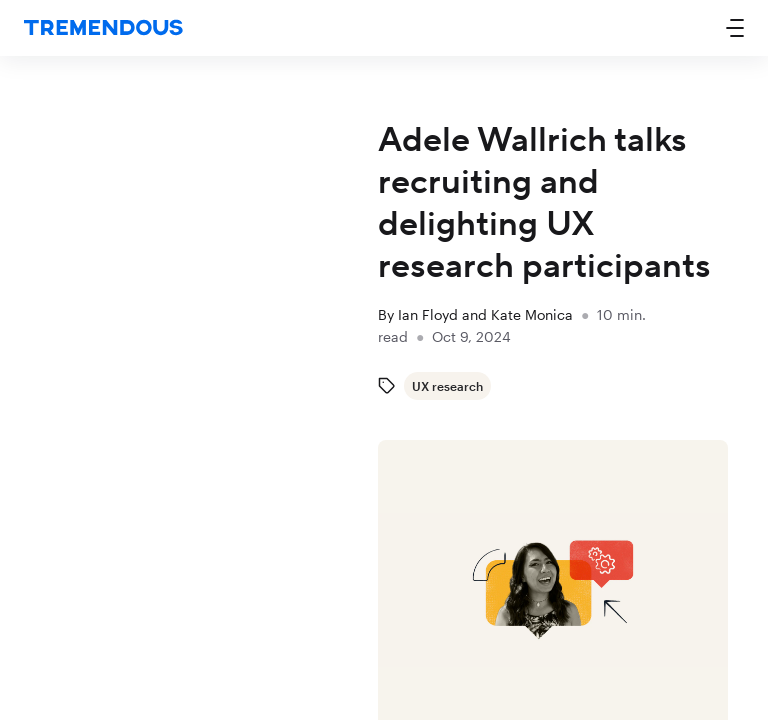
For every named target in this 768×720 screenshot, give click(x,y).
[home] (103, 28)
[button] (735, 28)
